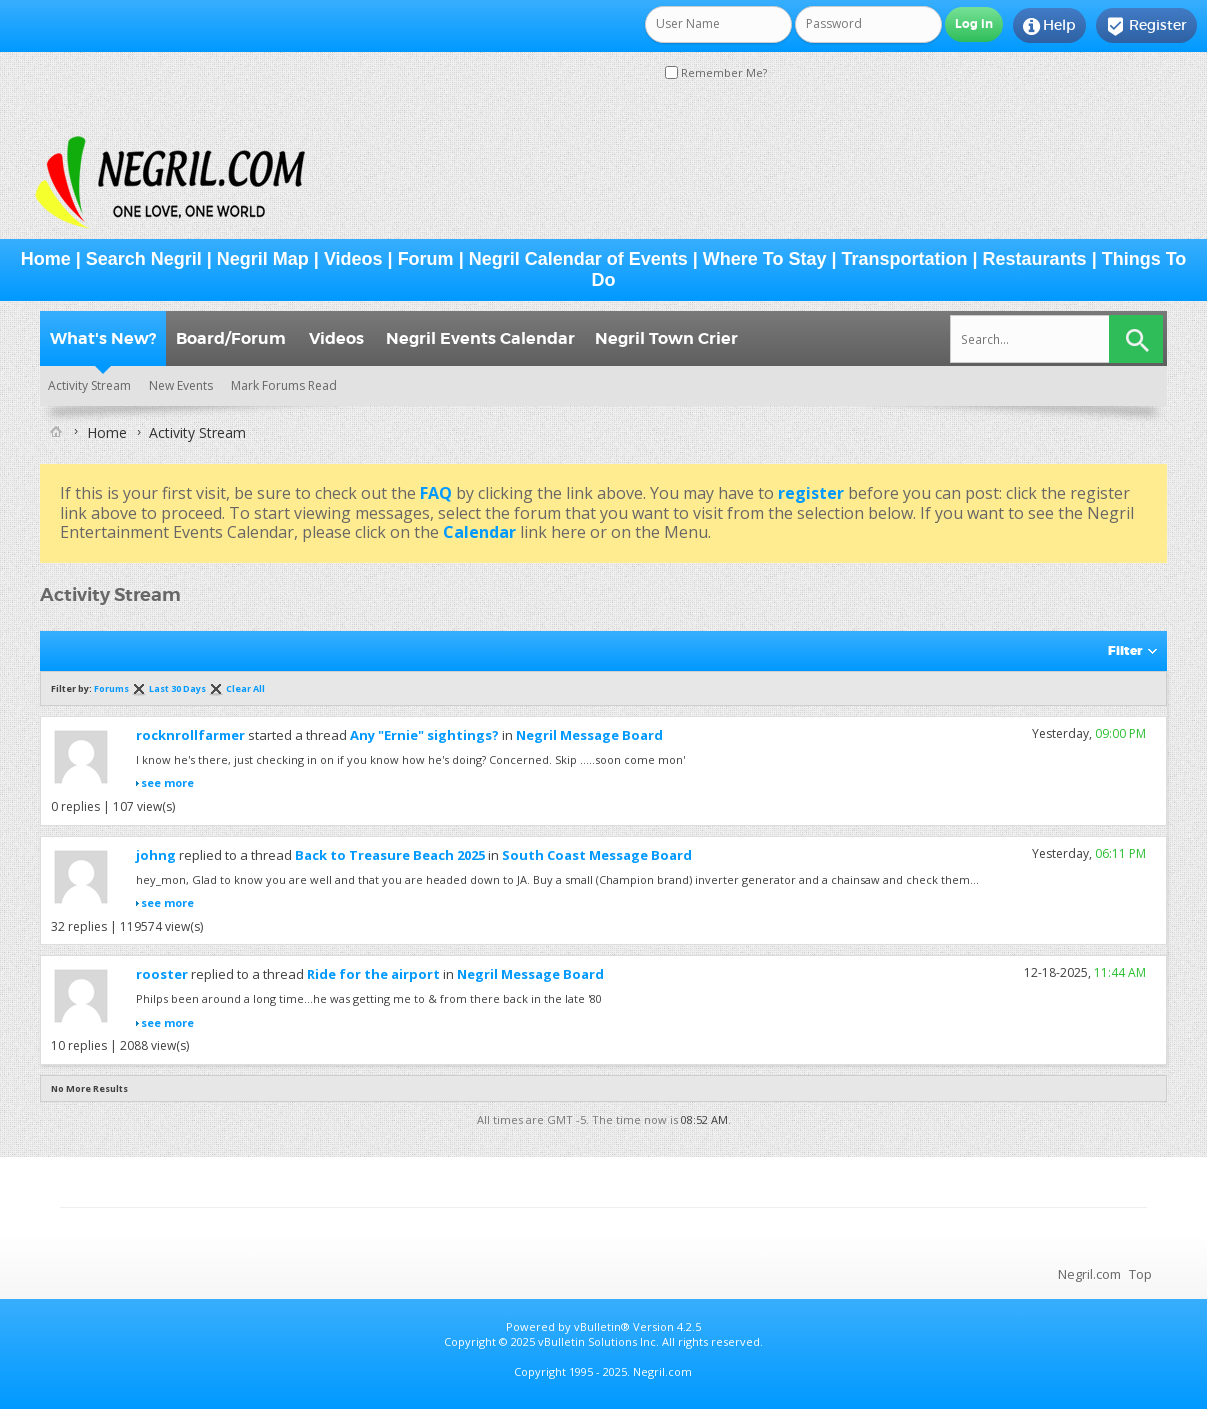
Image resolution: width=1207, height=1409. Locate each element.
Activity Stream (89, 385)
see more (167, 782)
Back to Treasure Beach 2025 (390, 855)
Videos (353, 259)
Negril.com (1089, 1274)
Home (46, 259)
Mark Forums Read (284, 385)
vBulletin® (602, 1326)
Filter (1125, 651)
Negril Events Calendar (480, 338)
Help (1049, 26)
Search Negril (144, 259)
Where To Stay (765, 259)
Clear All (245, 688)
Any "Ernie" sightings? (424, 735)
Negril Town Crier (666, 338)
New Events (181, 385)
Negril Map (263, 259)
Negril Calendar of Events (578, 259)
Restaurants (1035, 259)
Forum (426, 259)
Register (1146, 26)
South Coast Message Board (597, 855)
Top (1140, 1274)
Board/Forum (231, 338)
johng (156, 855)
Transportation (905, 259)
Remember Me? (716, 72)
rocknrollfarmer (190, 735)
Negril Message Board (589, 735)
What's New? (103, 338)
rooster (162, 974)
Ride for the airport (373, 974)
